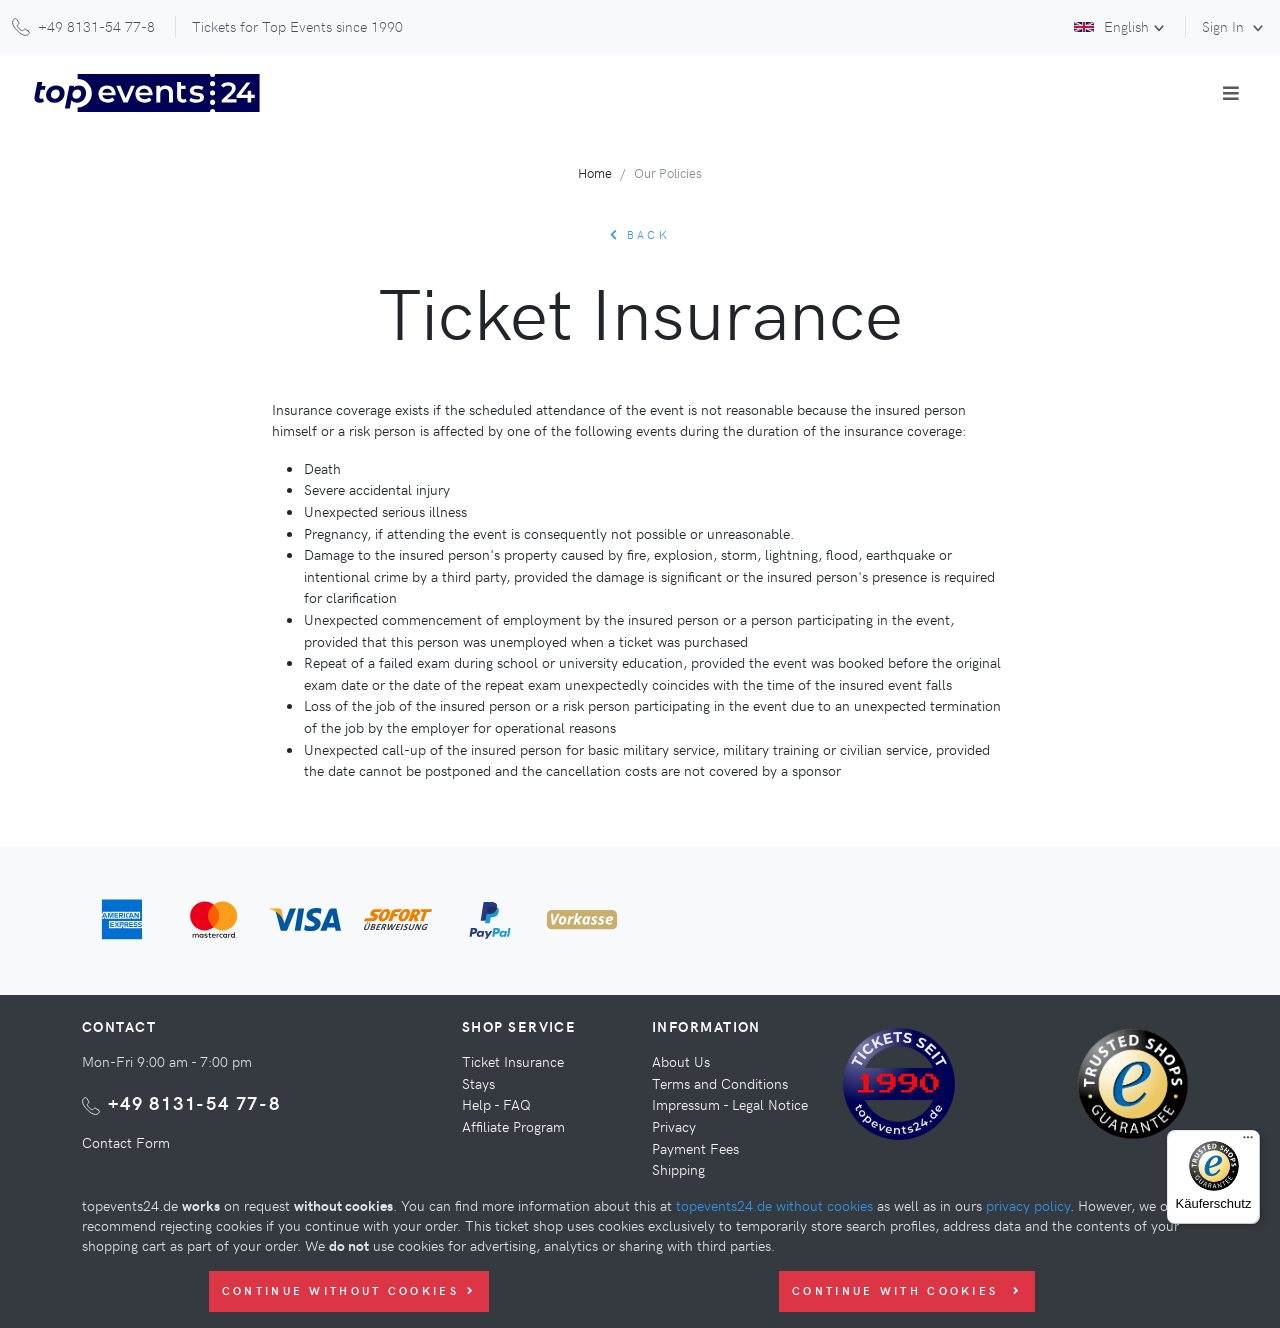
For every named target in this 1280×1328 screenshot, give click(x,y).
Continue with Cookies (907, 1290)
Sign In (1225, 26)
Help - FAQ (496, 1104)
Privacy (674, 1126)
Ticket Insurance (513, 1061)
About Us (681, 1061)
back (640, 234)
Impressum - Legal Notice (730, 1104)
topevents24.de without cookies (774, 1205)
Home (595, 172)
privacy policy (1028, 1205)
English (1111, 26)
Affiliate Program (513, 1126)
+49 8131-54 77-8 (194, 1102)
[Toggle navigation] (1231, 93)
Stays (478, 1083)
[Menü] (1248, 1142)
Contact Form (126, 1142)
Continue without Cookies (349, 1290)
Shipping (678, 1169)
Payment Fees (695, 1148)
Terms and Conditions (720, 1083)
